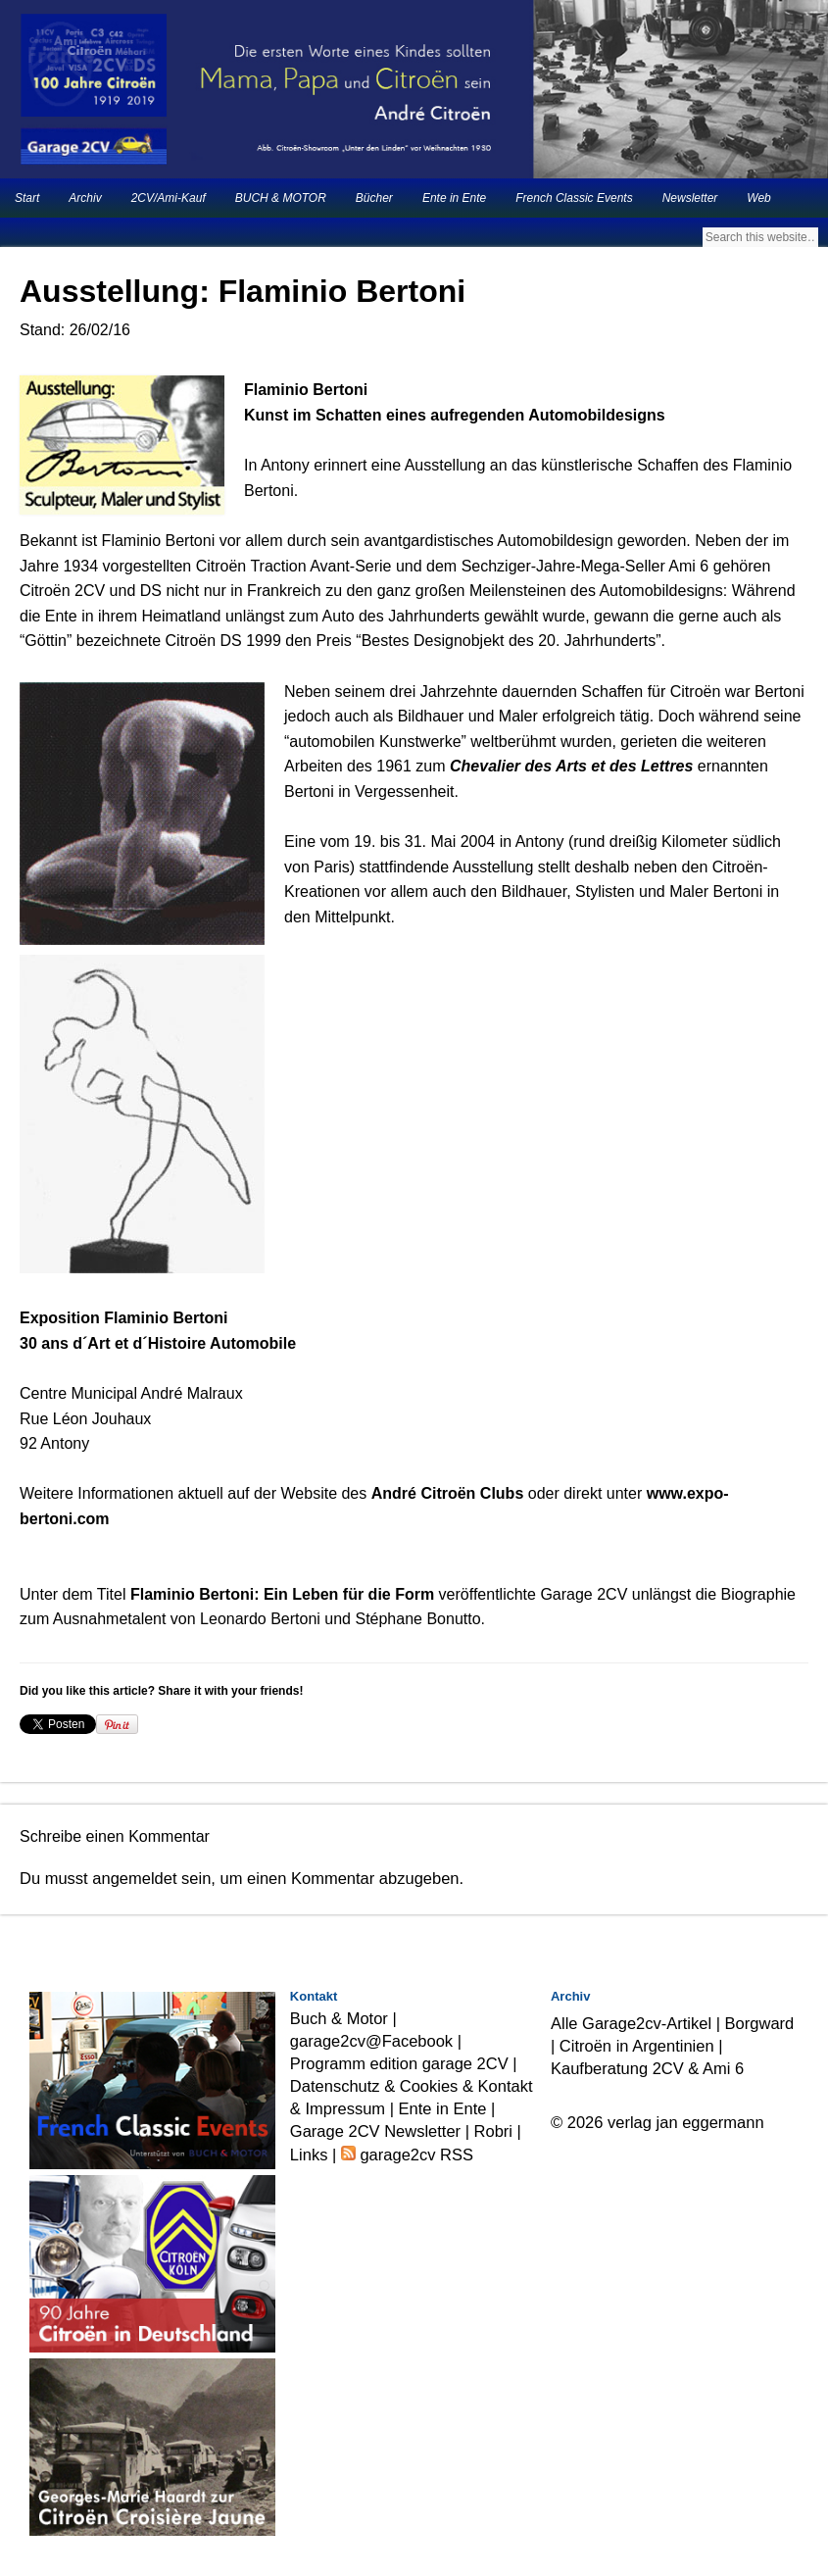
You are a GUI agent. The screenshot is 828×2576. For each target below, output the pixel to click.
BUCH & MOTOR (280, 198)
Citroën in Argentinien (637, 2046)
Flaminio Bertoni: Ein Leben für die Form (282, 1594)
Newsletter (690, 198)
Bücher (374, 198)
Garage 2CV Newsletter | (382, 2131)
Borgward (760, 2023)
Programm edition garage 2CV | (403, 2063)
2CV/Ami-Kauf (168, 198)
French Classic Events (573, 198)
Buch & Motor (339, 2018)
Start (27, 198)
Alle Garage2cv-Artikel (631, 2023)
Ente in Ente (454, 198)
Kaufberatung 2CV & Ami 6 (647, 2068)
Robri (493, 2131)
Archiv (85, 198)
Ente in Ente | (447, 2108)
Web (758, 198)
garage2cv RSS (414, 2154)
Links (309, 2154)
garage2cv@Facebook (371, 2041)
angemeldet (134, 1878)
